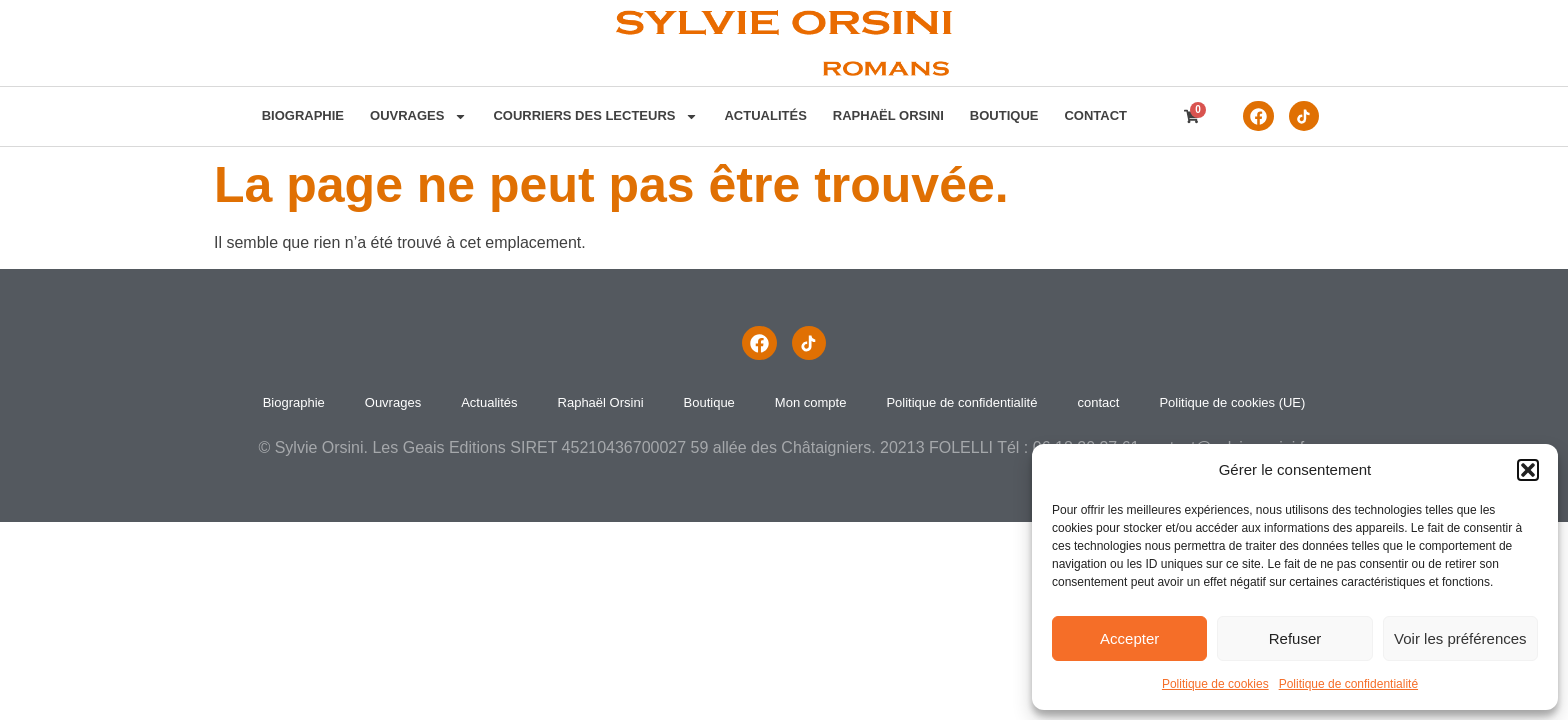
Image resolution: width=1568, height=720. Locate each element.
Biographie (299, 115)
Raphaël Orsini (884, 115)
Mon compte (811, 402)
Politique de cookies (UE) (1232, 402)
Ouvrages (414, 116)
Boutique (1000, 115)
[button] (1528, 470)
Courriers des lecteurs (592, 116)
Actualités (762, 115)
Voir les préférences (1460, 638)
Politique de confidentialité (1348, 684)
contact (1092, 115)
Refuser (1295, 638)
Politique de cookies (1215, 684)
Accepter (1129, 638)
